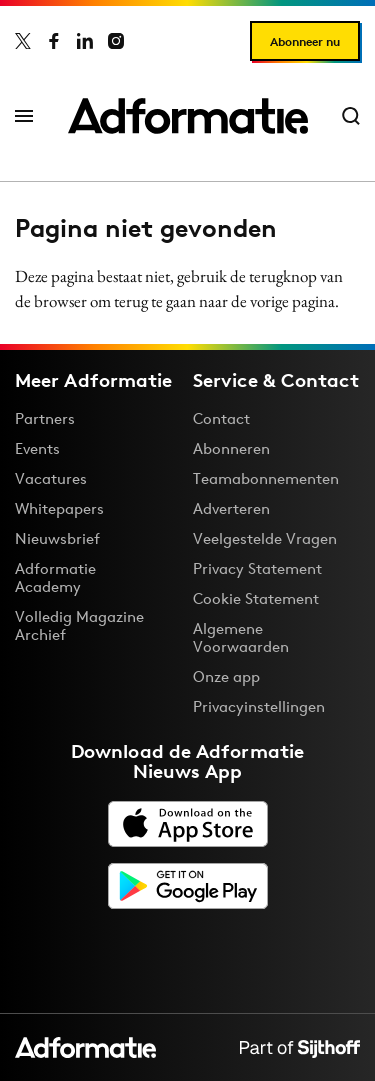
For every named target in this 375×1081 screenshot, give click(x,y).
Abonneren (231, 448)
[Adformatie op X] (23, 41)
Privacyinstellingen (259, 707)
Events (37, 448)
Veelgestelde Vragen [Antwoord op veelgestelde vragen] (265, 538)
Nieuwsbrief (57, 538)
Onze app (226, 676)
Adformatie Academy (55, 577)
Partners (45, 418)
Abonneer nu (305, 41)
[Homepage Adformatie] (188, 116)
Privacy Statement (257, 568)
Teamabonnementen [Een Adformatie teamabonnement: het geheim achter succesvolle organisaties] (266, 478)
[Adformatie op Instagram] (116, 41)
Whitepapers (59, 508)
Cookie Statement (256, 598)
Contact (221, 418)
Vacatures (51, 478)
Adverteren (231, 508)
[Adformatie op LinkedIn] (85, 41)
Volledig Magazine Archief (79, 625)
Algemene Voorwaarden (241, 637)
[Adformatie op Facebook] (54, 41)
